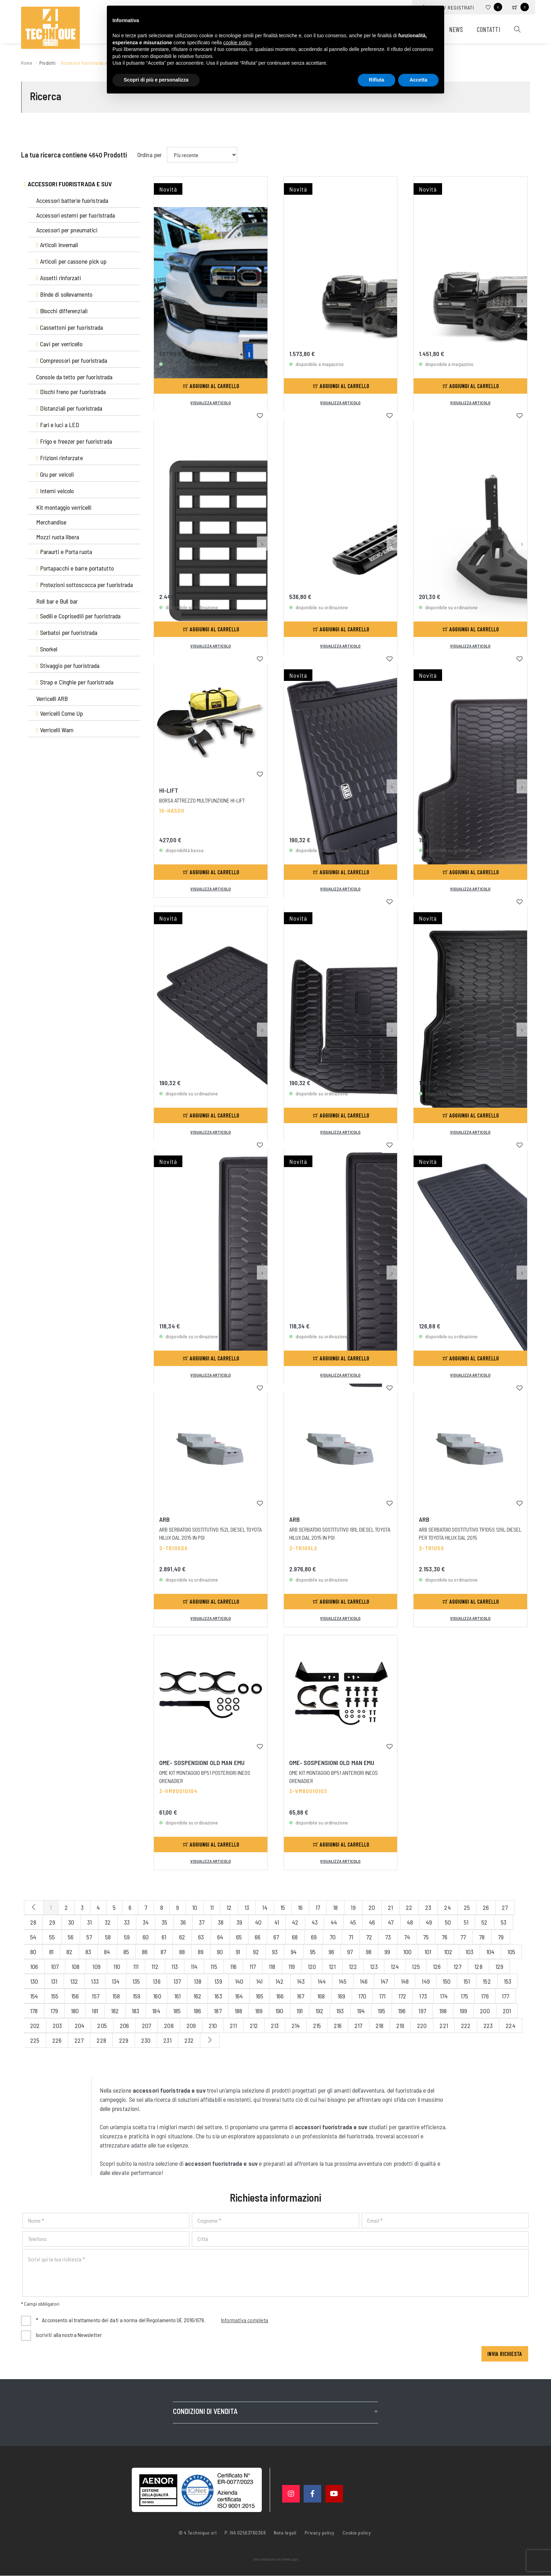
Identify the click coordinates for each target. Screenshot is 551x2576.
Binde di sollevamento (64, 294)
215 (317, 2025)
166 (280, 1996)
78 (482, 1937)
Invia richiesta (504, 2354)
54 (33, 1937)
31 (89, 1922)
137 (177, 1981)
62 (182, 1937)
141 (259, 1981)
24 (447, 1907)
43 (315, 1922)
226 (56, 2040)
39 (239, 1922)
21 (390, 1907)
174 (444, 1996)
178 (34, 2011)
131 (54, 1981)
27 (505, 1907)
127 (457, 1966)
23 (428, 1907)
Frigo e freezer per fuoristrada (74, 441)
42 (295, 1922)
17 (318, 1907)
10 (194, 1907)
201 (507, 2011)
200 (485, 2011)
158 (116, 1996)
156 (75, 1996)
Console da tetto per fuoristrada (74, 377)
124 (395, 1966)
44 (334, 1922)
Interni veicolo (55, 491)
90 (220, 1952)
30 (71, 1922)
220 (422, 2025)
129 (499, 1966)
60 (146, 1937)
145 (342, 1981)
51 (466, 1922)
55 (52, 1937)
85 (126, 1952)
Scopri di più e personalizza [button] (156, 80)
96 (331, 1952)
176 (484, 1996)
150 (446, 1981)
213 (275, 2025)
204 (79, 2025)
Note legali (285, 2533)
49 (429, 1922)
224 (510, 2025)
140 (239, 1981)
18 (335, 1907)
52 (484, 1922)
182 (115, 2011)
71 (351, 1937)
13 (247, 1907)
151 (467, 1981)
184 (156, 2011)
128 (478, 1966)
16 (300, 1907)
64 (220, 1937)
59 (127, 1937)
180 (75, 2011)
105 (511, 1952)
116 (233, 1966)
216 (338, 2025)
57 (89, 1937)
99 (387, 1952)
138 (197, 1981)
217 (358, 2025)
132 (74, 1981)
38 (220, 1922)
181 (95, 2011)
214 (296, 2025)
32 (108, 1922)
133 (94, 1981)
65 (239, 1937)
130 (34, 1981)
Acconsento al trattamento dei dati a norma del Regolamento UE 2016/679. (152, 2320)
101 (427, 1952)
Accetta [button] (418, 80)
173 (423, 1996)
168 (321, 1996)
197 (422, 2011)
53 (503, 1922)
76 (444, 1937)
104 (490, 1952)
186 (197, 2011)
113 (174, 1966)
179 (54, 2011)
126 (437, 1966)
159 (136, 1996)
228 (101, 2040)
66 (257, 1937)
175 (464, 1996)
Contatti (488, 29)
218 (379, 2025)
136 (156, 1981)
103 (469, 1952)
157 (95, 1996)
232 (189, 2040)
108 (75, 1966)
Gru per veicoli (55, 474)
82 (69, 1952)
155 (54, 1996)
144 (322, 1981)
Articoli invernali (57, 245)
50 (448, 1922)
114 (194, 1966)
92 (256, 1952)
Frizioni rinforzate (59, 458)
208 (168, 2025)
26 (486, 1907)
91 (238, 1952)
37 (202, 1922)
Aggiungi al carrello (211, 385)
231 (167, 2040)
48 (410, 1922)
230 (145, 2040)
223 (488, 2025)
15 (282, 1907)
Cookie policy (357, 2532)
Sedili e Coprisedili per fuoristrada (78, 616)
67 (276, 1937)
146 (364, 1981)
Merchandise (51, 522)
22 (409, 1907)
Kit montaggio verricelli (63, 507)
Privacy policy (320, 2532)
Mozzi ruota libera (57, 537)
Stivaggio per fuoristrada (67, 665)
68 (295, 1937)
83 (88, 1952)
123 (374, 1966)
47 (391, 1922)
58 (108, 1937)
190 (279, 2011)
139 (218, 1981)
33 (127, 1922)
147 (384, 1981)
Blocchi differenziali (61, 311)
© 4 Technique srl (198, 2533)
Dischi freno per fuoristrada (71, 391)
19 (353, 1907)
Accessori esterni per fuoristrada (75, 215)
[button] (262, 236)
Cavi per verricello (59, 344)
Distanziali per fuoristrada (69, 408)
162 (197, 1996)
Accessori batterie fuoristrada (72, 200)
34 (146, 1922)
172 (402, 1996)
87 (163, 1952)
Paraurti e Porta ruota (64, 551)
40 (258, 1922)
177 (505, 1996)
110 (117, 1966)
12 (229, 1907)
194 (361, 2011)
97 (350, 1952)
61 (164, 1937)
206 (124, 2025)
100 (407, 1952)
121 (332, 1966)
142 (280, 1981)
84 (107, 1952)
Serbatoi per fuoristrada (66, 632)
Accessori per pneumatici (66, 230)
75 (426, 1937)
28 (33, 1922)
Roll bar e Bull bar (57, 601)
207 (146, 2025)
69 (314, 1937)
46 (372, 1922)
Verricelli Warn (54, 730)
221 (444, 2025)
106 (34, 1966)
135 (136, 1981)
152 (487, 1981)
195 (381, 2011)
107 (55, 1966)
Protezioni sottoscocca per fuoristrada (84, 584)
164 (239, 1996)
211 (233, 2025)
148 (405, 1981)
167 (300, 1996)
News (456, 29)
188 (238, 2011)
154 (34, 1996)
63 (201, 1937)
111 (135, 1966)
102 (448, 1952)
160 (157, 1996)
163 (218, 1996)
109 (96, 1966)
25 (467, 1907)
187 (217, 2011)
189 (258, 2011)
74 (407, 1937)
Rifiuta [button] (376, 80)
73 (388, 1937)
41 (276, 1922)
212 (254, 2025)
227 (79, 2040)
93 (275, 1952)
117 (252, 1966)
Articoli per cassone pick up (71, 261)
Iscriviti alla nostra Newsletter (69, 2335)
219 (400, 2025)
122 (353, 1966)
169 (341, 1996)
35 (164, 1922)
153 (507, 1981)
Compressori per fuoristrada (72, 360)
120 (312, 1966)
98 (368, 1952)
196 (402, 2011)
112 (154, 1966)
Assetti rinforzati (58, 278)
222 (466, 2025)
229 (123, 2040)
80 (33, 1952)
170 (362, 1996)
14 (264, 1907)
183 (135, 2011)
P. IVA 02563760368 (245, 2533)
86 (145, 1952)
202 (35, 2025)
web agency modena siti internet (275, 2560)
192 (319, 2011)
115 (213, 1966)
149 (425, 1981)
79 (501, 1937)
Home (27, 62)
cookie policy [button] (237, 42)
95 (313, 1952)
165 (259, 1996)
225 (34, 2040)
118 (272, 1966)
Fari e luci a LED (57, 425)
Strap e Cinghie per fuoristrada (75, 682)
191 (300, 2011)
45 (353, 1922)
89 (200, 1952)
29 (52, 1922)
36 (183, 1922)
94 (294, 1952)
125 (416, 1966)
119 (292, 1966)
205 (101, 2025)
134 (115, 1981)
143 (301, 1981)
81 (51, 1952)
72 (369, 1937)
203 (57, 2025)
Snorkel (47, 649)
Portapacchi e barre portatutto (75, 568)
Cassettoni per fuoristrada (69, 327)
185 (177, 2011)
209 (191, 2025)
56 (70, 1937)
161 (177, 1996)
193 (340, 2011)
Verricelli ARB (52, 698)
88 (182, 1952)
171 (382, 1996)
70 (333, 1937)
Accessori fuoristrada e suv (68, 184)
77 (463, 1937)
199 (463, 2011)
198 (443, 2011)
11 (212, 1907)
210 (213, 2025)
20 (372, 1907)
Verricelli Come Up (59, 713)
